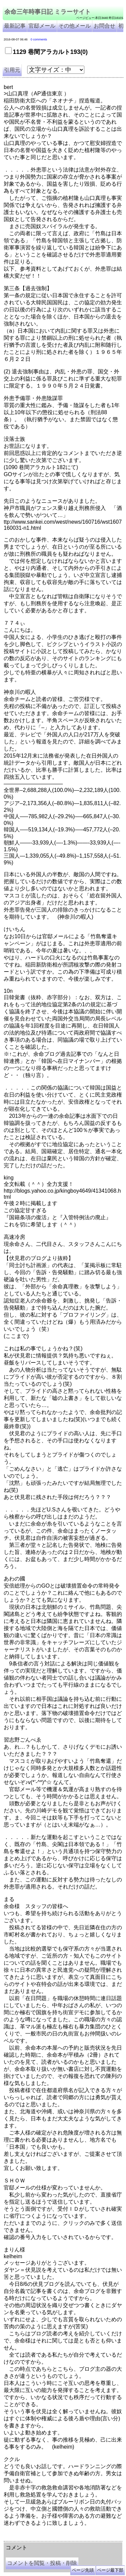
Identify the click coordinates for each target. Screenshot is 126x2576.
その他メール (74, 26)
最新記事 (15, 26)
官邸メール (42, 26)
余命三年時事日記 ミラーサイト (47, 11)
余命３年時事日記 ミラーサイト (71, 2534)
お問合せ (104, 26)
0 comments (39, 39)
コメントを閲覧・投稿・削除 (42, 2563)
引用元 (12, 70)
